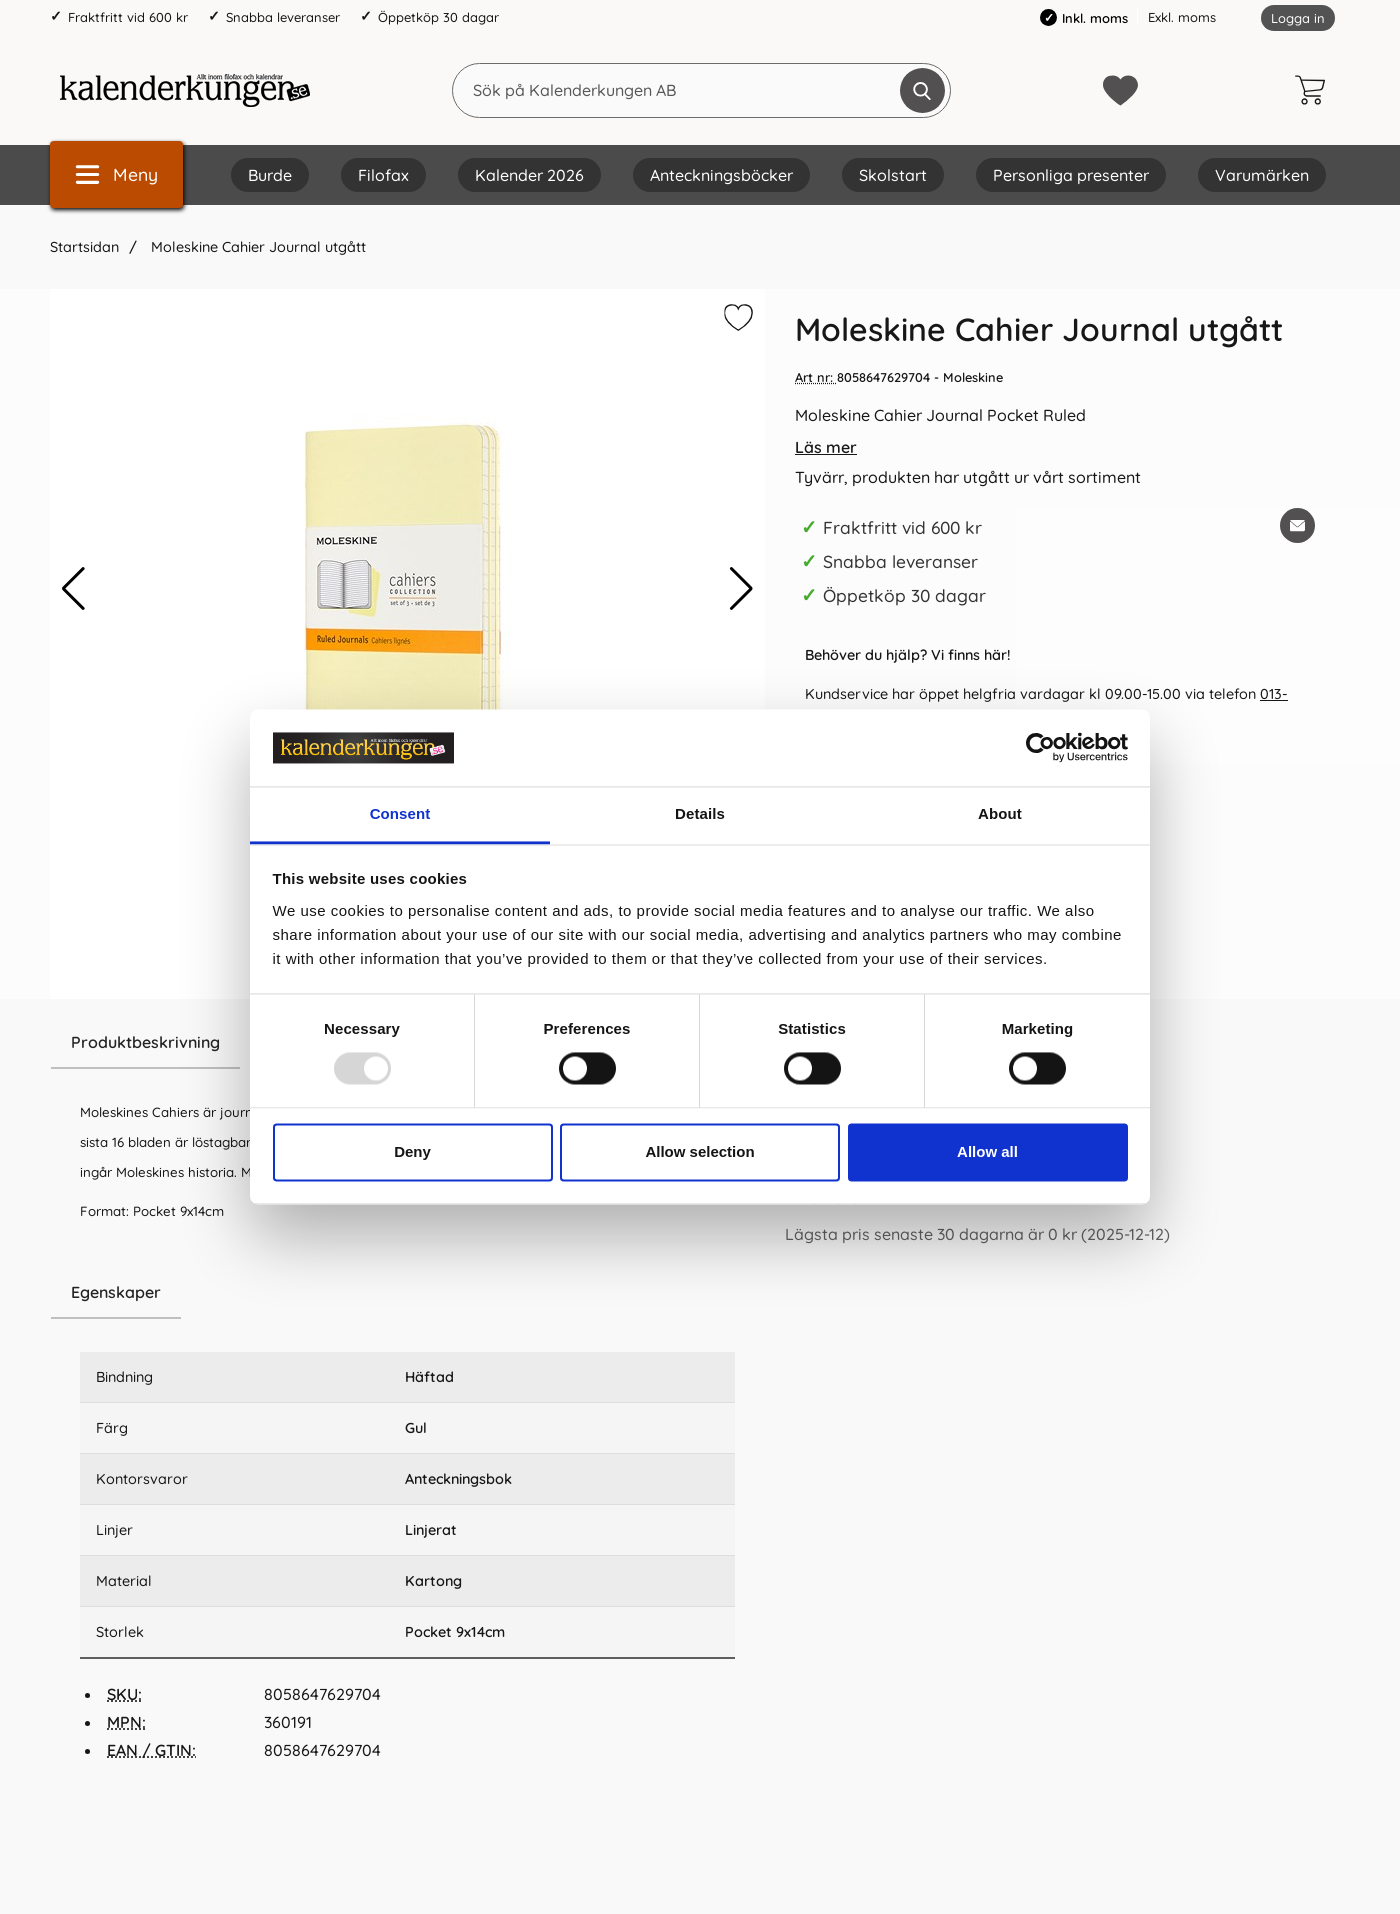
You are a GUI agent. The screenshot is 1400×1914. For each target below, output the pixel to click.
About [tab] (1000, 813)
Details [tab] (700, 813)
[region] (407, 1293)
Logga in (1298, 18)
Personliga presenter (1071, 175)
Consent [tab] (400, 813)
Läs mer (826, 447)
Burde (270, 175)
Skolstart (893, 175)
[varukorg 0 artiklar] (1315, 90)
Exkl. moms (1182, 17)
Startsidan (84, 247)
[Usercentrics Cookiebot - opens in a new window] (1040, 748)
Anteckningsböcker (721, 175)
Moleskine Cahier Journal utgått (256, 247)
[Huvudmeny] (116, 174)
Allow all (987, 1151)
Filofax (383, 175)
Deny (412, 1151)
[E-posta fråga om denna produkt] (1297, 525)
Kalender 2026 (529, 175)
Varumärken (1262, 175)
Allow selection (699, 1151)
